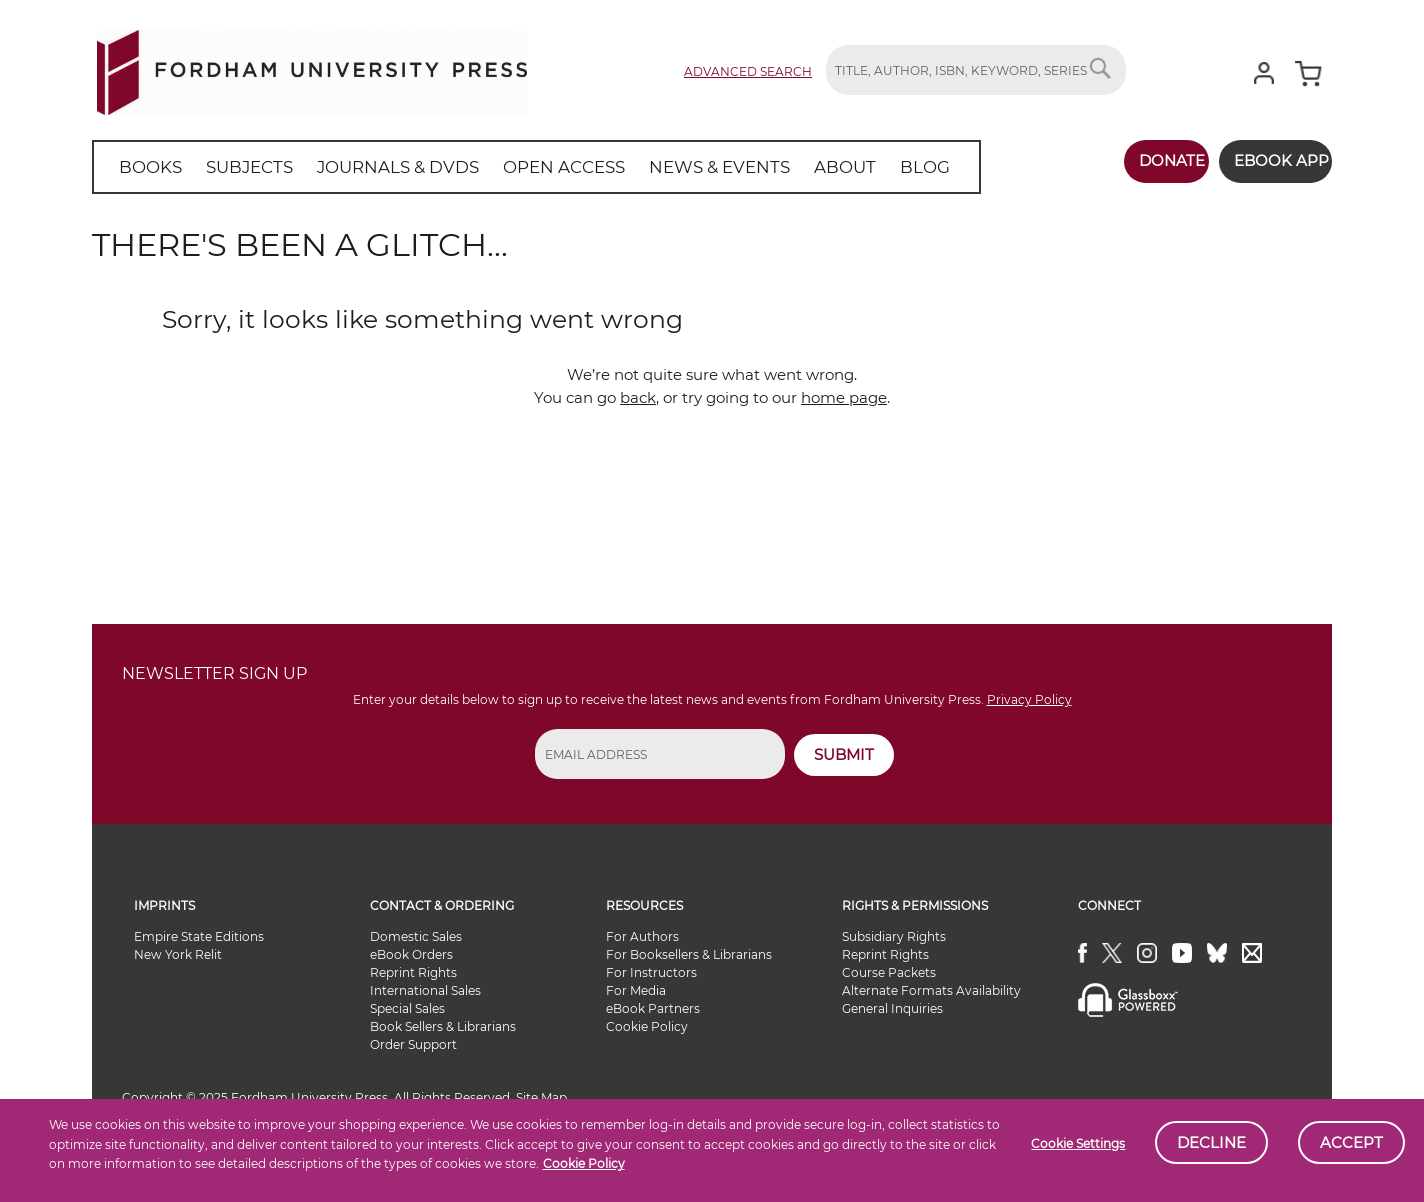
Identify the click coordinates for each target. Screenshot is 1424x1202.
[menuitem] (146, 167)
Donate (1149, 160)
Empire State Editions (199, 936)
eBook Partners (653, 1008)
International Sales (425, 990)
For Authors (642, 936)
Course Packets (889, 972)
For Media (636, 990)
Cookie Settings (1078, 1143)
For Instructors (651, 972)
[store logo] (312, 68)
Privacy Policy (1029, 699)
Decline (1211, 1142)
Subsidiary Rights (894, 936)
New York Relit (178, 954)
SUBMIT (844, 754)
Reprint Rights (413, 972)
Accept (1351, 1142)
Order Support (413, 1044)
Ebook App (1269, 160)
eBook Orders (411, 954)
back (638, 397)
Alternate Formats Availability (931, 990)
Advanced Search (748, 71)
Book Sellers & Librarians (443, 1026)
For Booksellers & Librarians (689, 954)
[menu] (511, 167)
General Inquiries (892, 1008)
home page (844, 397)
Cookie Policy (584, 1163)
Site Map (541, 1097)
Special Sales (407, 1008)
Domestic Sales (416, 936)
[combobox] (976, 70)
